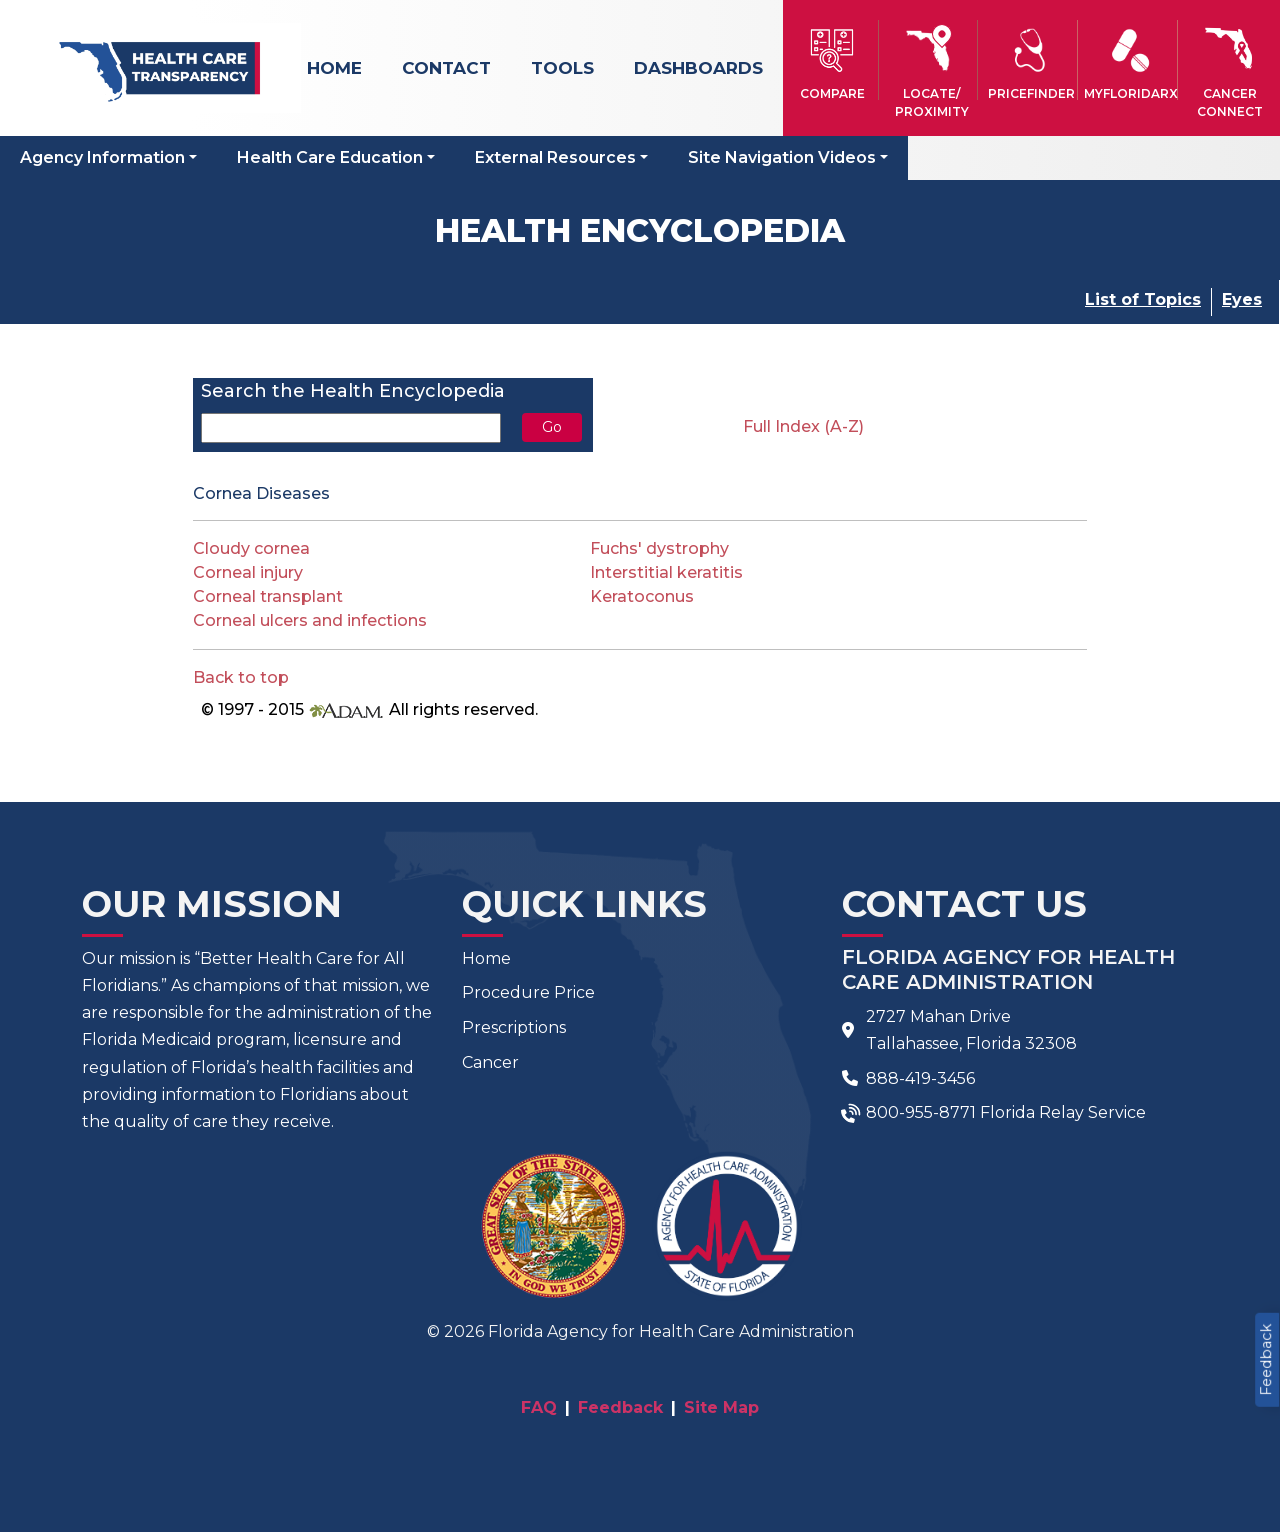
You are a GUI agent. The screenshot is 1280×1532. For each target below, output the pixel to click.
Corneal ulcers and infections (310, 620)
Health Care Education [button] (330, 157)
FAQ (539, 1407)
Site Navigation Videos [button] (782, 157)
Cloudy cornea (251, 548)
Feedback (1266, 1360)
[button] (832, 60)
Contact (446, 68)
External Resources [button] (555, 157)
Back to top (241, 677)
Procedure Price (528, 992)
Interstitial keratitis (666, 572)
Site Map (721, 1407)
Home (334, 68)
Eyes (1242, 299)
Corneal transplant (268, 596)
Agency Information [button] (102, 157)
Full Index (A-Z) (803, 426)
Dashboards (698, 68)
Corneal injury (248, 572)
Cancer (490, 1062)
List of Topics (1143, 299)
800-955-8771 (921, 1112)
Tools (562, 68)
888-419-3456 (920, 1078)
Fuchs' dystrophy (659, 548)
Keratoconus (642, 596)
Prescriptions (514, 1027)
